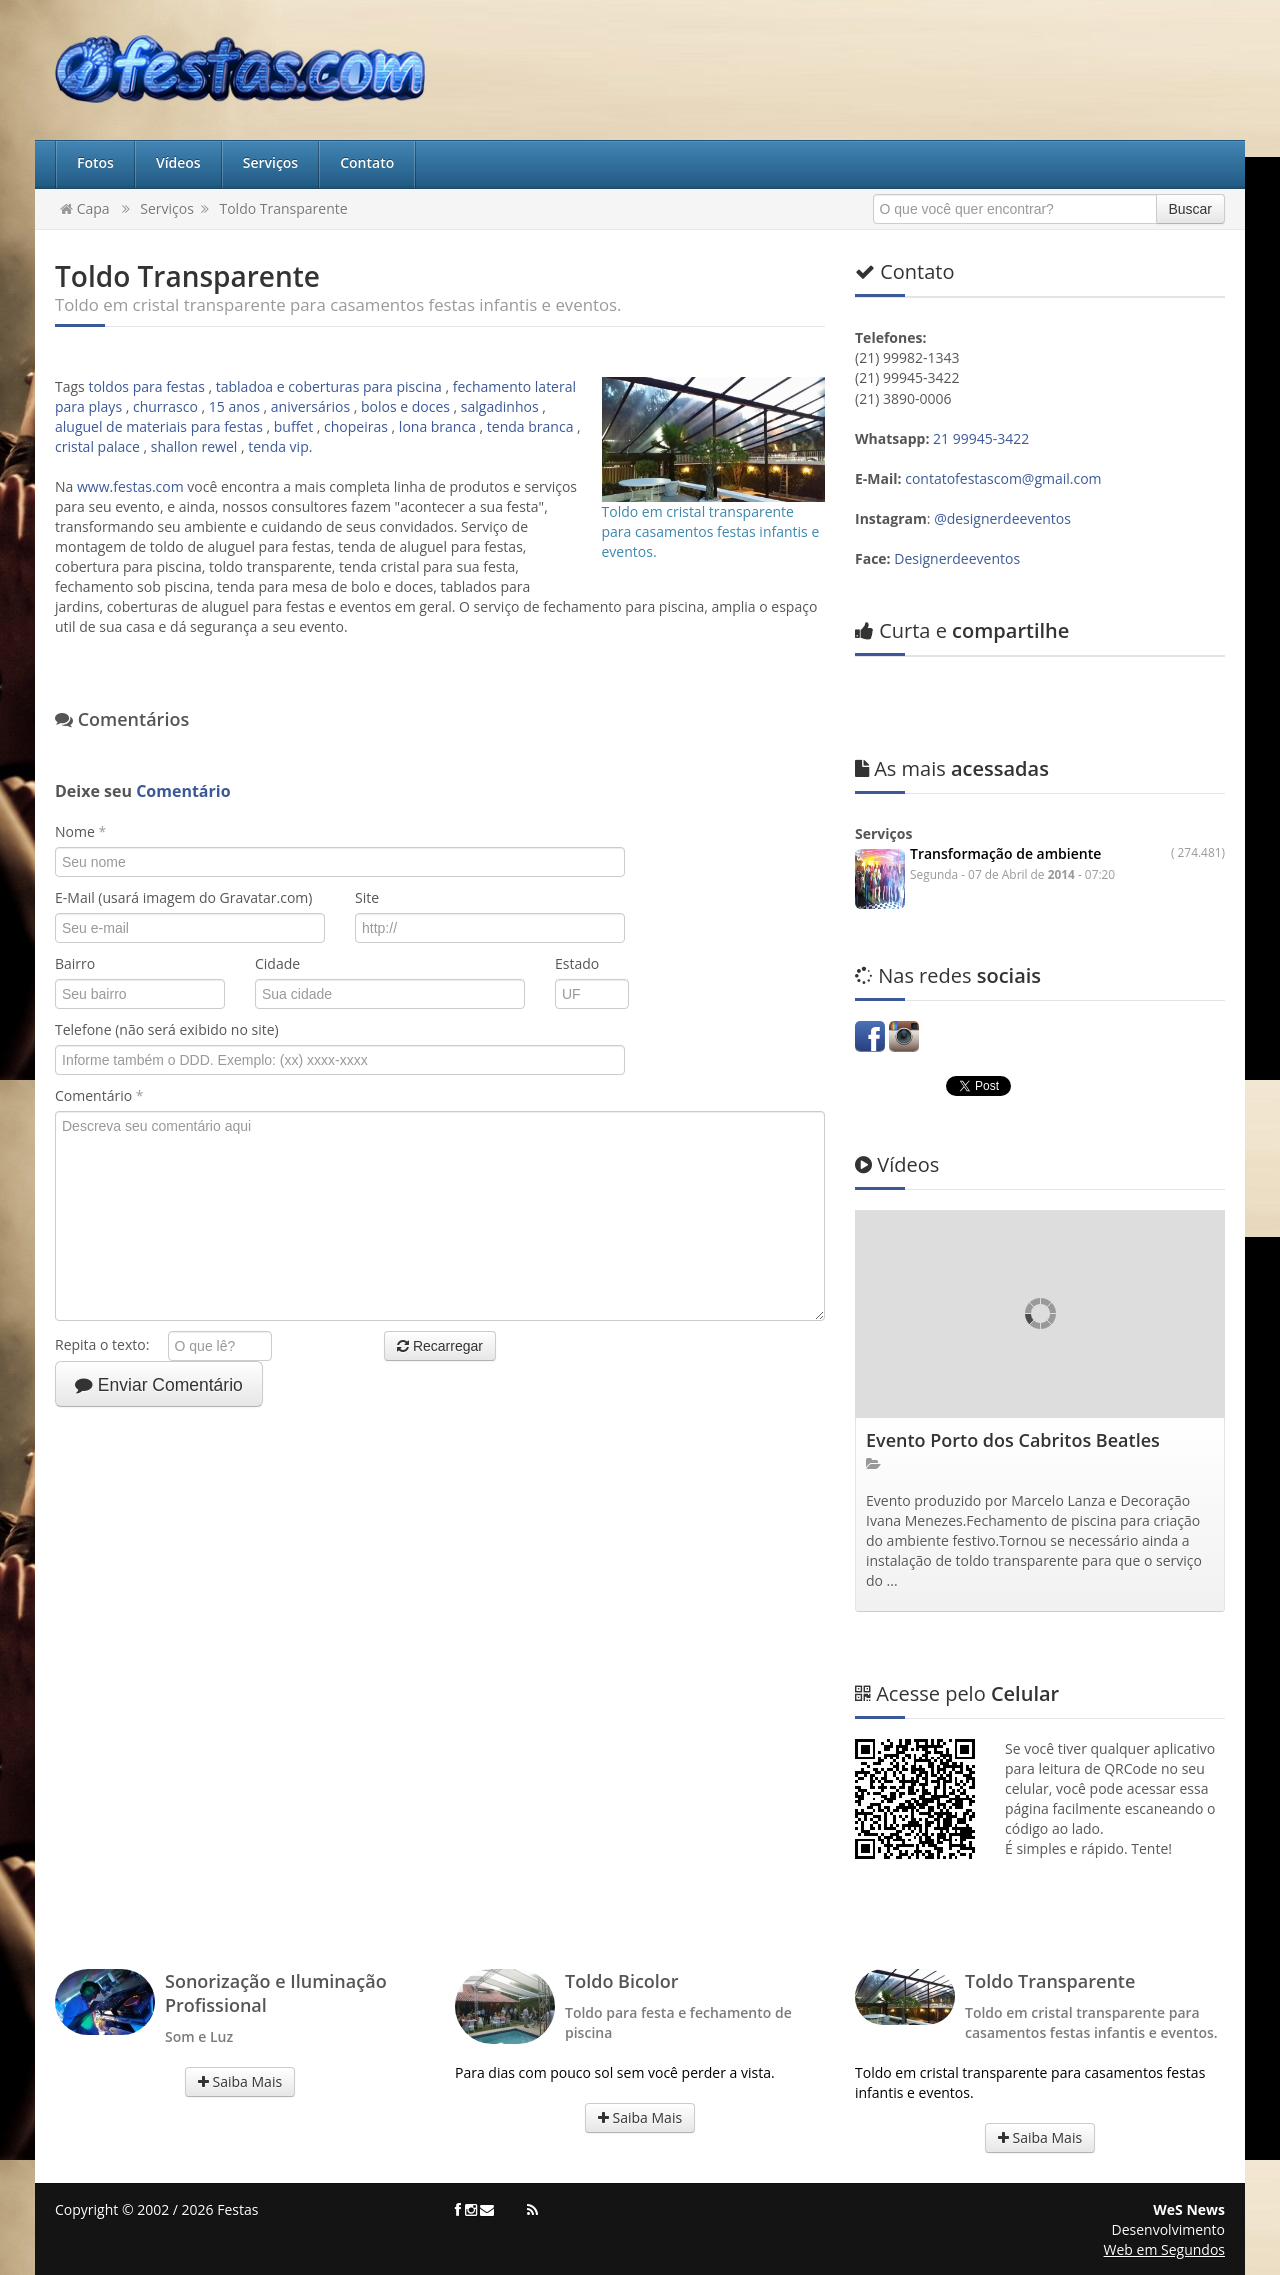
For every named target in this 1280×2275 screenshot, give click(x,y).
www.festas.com (130, 486)
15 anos (234, 406)
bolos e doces (405, 406)
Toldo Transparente (283, 208)
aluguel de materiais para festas (159, 426)
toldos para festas (146, 386)
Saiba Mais (240, 2081)
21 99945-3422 (983, 438)
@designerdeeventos (1002, 518)
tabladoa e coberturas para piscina (329, 386)
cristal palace (97, 446)
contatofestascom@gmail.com (1003, 478)
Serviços (271, 162)
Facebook (870, 1036)
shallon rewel (194, 446)
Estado (577, 963)
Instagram (904, 1036)
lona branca (437, 426)
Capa (85, 208)
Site (367, 897)
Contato (367, 162)
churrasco (165, 406)
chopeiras (356, 426)
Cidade (277, 963)
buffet (293, 426)
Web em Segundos (1164, 2249)
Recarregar (440, 1346)
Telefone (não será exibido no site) (167, 1029)
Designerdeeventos (957, 558)
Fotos (95, 162)
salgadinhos (500, 406)
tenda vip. (280, 446)
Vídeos (178, 162)
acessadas (952, 768)
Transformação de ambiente (1005, 853)
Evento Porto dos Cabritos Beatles (1013, 1440)
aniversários (310, 406)
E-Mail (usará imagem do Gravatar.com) (183, 897)
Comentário (99, 1095)
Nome (80, 831)
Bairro (75, 963)
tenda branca (530, 426)
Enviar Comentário (159, 1385)
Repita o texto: (109, 1344)
